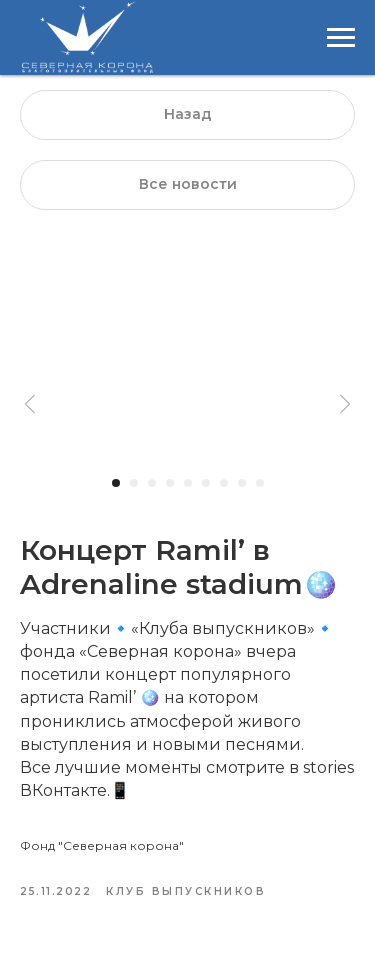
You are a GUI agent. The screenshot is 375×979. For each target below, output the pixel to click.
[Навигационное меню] (341, 38)
